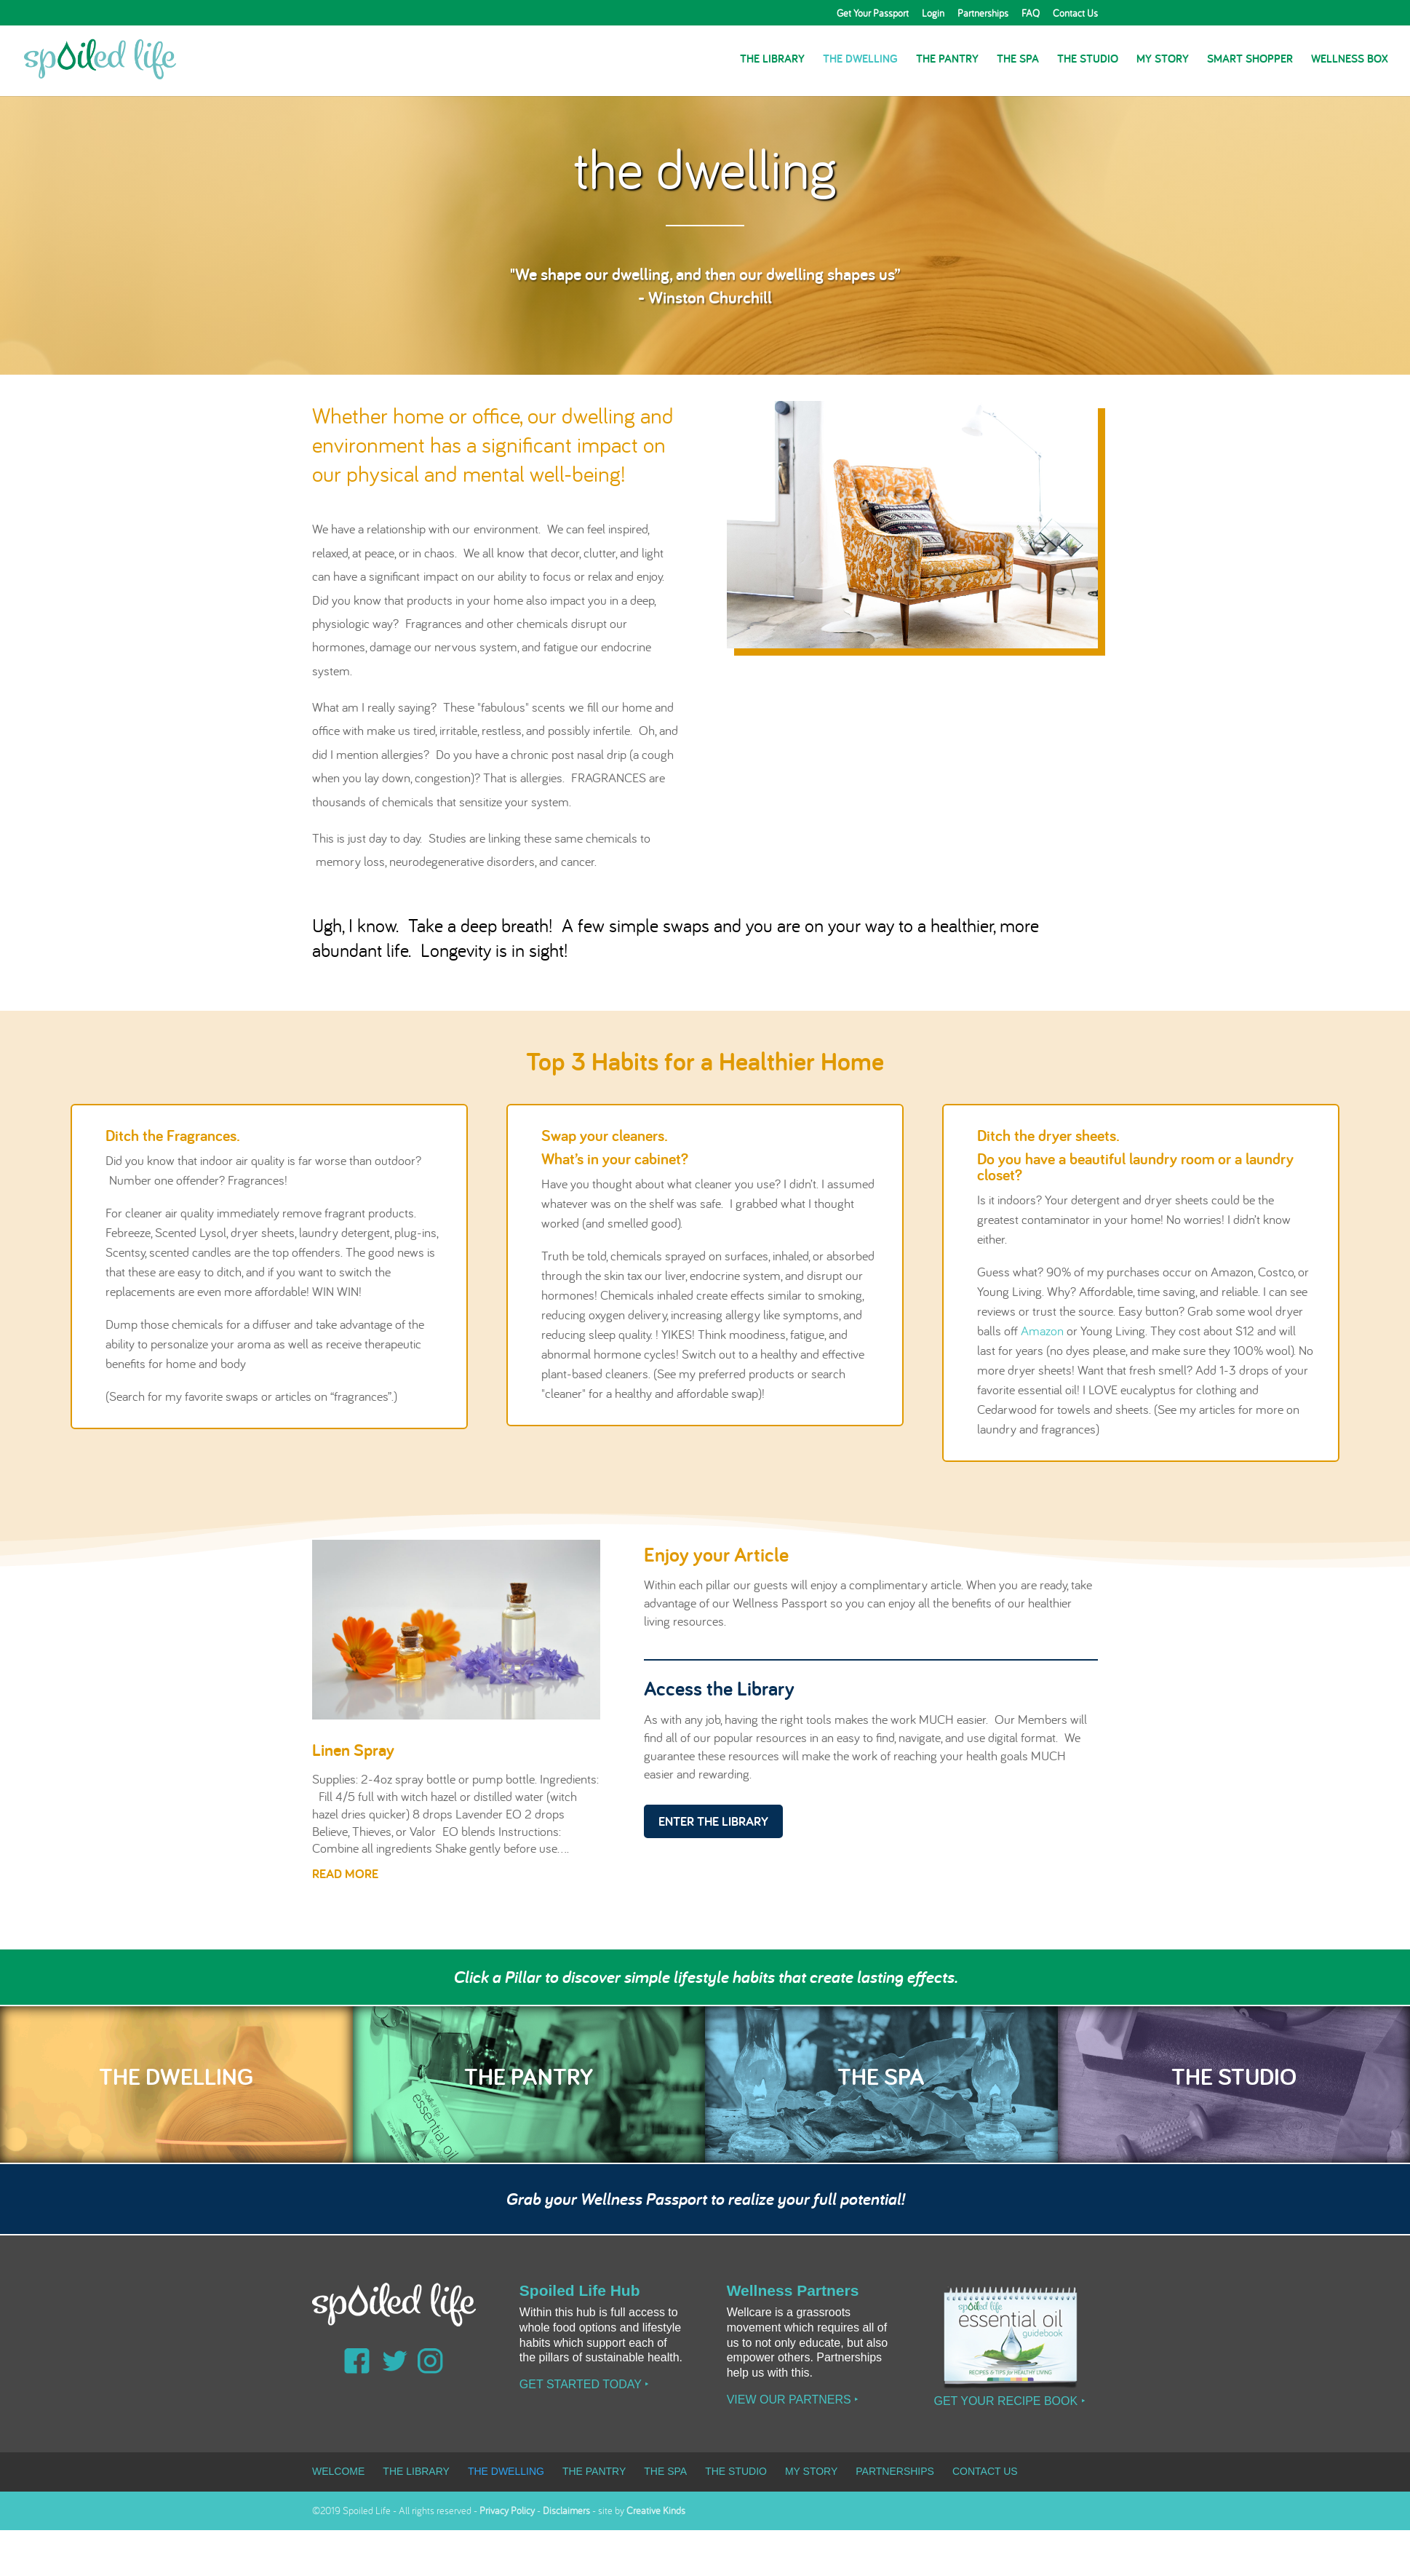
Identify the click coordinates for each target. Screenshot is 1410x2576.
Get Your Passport (873, 14)
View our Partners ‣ (793, 2399)
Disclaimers (566, 2510)
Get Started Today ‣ (584, 2384)
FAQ (1030, 14)
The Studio (1087, 60)
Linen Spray (353, 1749)
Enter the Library (713, 1821)
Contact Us (1075, 14)
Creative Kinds (655, 2510)
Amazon (1042, 1330)
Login (933, 14)
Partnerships (982, 14)
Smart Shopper (1250, 60)
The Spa (1018, 60)
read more (345, 1873)
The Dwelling (860, 60)
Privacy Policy (507, 2510)
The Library (772, 60)
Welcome (338, 2471)
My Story (1162, 60)
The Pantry (947, 60)
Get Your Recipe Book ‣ (1009, 2401)
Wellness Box (1349, 60)
